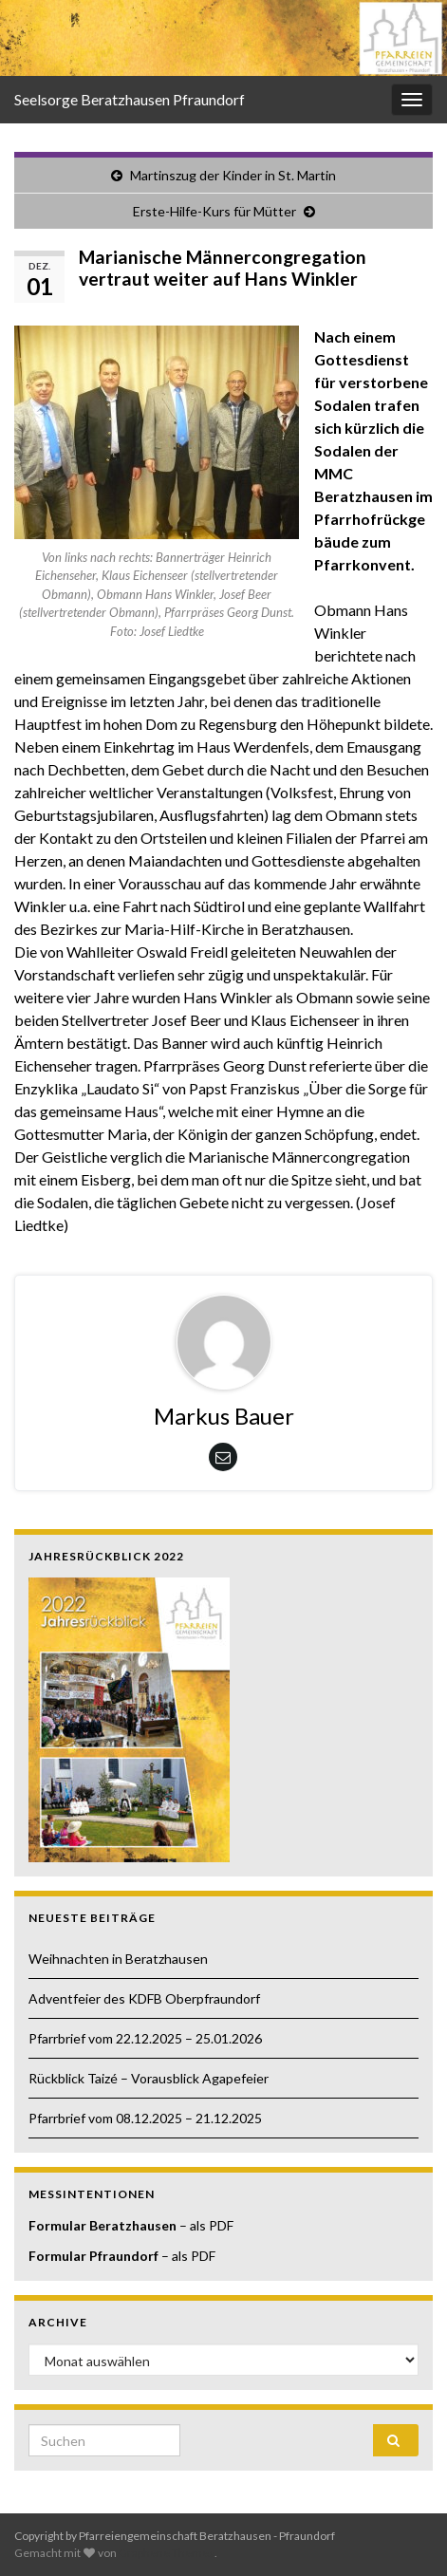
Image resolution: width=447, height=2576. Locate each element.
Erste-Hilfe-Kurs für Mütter (214, 211)
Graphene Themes (166, 2553)
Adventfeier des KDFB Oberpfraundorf (144, 1998)
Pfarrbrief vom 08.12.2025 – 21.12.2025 (145, 2118)
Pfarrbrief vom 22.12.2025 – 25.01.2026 (145, 2038)
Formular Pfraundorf (93, 2256)
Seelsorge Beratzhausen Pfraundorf (129, 99)
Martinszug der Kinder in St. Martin (233, 175)
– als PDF (205, 2225)
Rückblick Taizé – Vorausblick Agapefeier (148, 2078)
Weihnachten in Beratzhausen (118, 1959)
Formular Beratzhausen (102, 2225)
